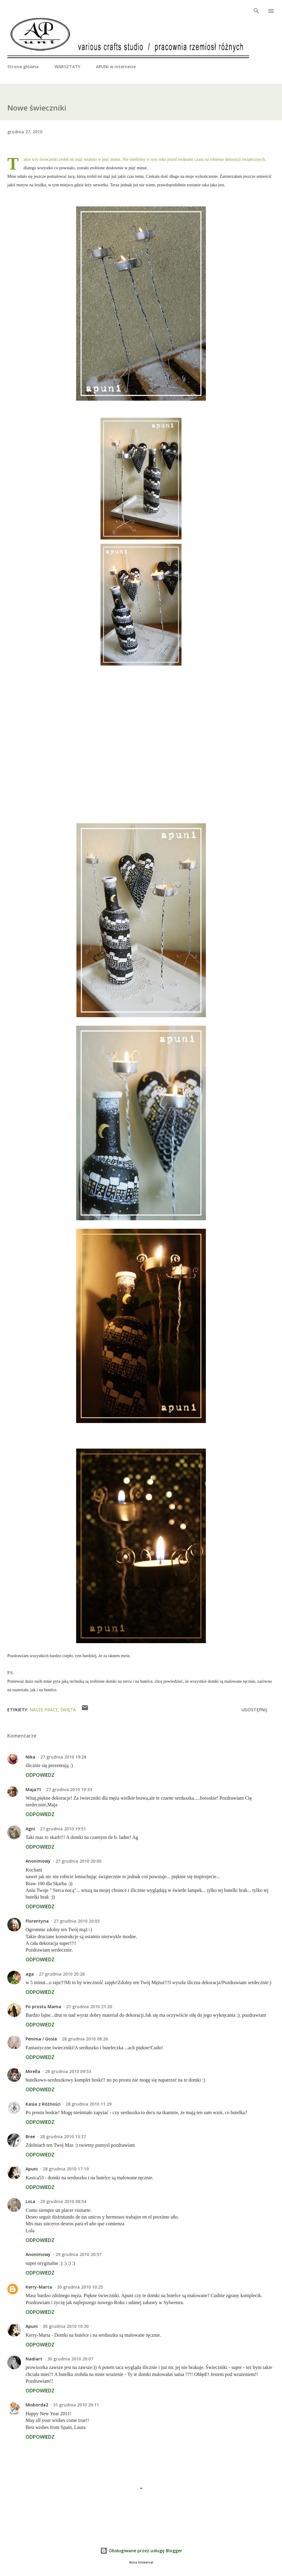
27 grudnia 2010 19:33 (69, 1789)
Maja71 (33, 1789)
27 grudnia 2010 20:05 (77, 1921)
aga (30, 1974)
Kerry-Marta (39, 2287)
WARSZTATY (67, 66)
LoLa (30, 2201)
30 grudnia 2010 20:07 (70, 2359)
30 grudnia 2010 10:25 (80, 2287)
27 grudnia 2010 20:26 (62, 1974)
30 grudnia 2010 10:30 (66, 2326)
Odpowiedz (40, 1775)
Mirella (33, 2071)
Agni (30, 1829)
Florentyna (37, 1921)
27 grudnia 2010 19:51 (63, 1829)
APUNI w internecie (116, 66)
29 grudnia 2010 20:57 (78, 2254)
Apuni (32, 2169)
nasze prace (44, 1710)
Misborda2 (37, 2405)
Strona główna (23, 66)
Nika (30, 1757)
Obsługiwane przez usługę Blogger (141, 2550)
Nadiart (34, 2359)
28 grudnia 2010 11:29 (88, 2104)
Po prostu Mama (43, 2006)
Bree (30, 2136)
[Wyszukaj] (256, 11)
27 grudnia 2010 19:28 (63, 1757)
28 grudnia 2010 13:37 (63, 2136)
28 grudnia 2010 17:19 (66, 2169)
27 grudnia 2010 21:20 (89, 2006)
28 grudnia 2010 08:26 (85, 2039)
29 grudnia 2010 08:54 (63, 2201)
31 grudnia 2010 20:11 (76, 2405)
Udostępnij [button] (254, 1710)
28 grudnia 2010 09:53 (68, 2071)
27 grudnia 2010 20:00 (78, 1861)
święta (68, 1710)
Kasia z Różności (43, 2104)
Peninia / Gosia (41, 2039)
